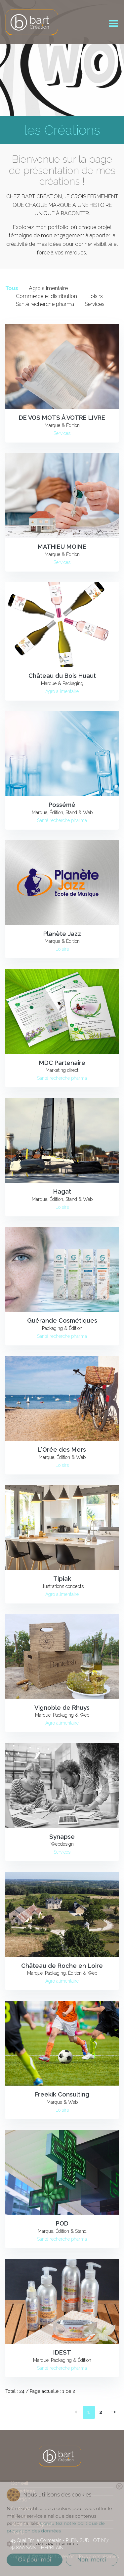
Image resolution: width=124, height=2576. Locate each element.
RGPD (17, 2532)
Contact (20, 2516)
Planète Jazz (62, 933)
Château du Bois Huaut (62, 675)
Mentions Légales (32, 2524)
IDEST (62, 2352)
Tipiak (62, 1578)
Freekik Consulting (62, 2094)
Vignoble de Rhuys (62, 1707)
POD (62, 2223)
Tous (11, 288)
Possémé (62, 804)
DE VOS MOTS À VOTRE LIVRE (62, 417)
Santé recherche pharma (45, 304)
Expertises (23, 2491)
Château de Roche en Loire (62, 1965)
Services (94, 304)
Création (20, 2499)
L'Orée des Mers (62, 1449)
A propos (22, 2508)
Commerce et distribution (46, 296)
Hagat (62, 1191)
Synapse (62, 1836)
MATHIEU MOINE (62, 546)
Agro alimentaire (48, 288)
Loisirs (95, 296)
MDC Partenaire (62, 1062)
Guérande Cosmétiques (62, 1320)
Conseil (19, 2483)
